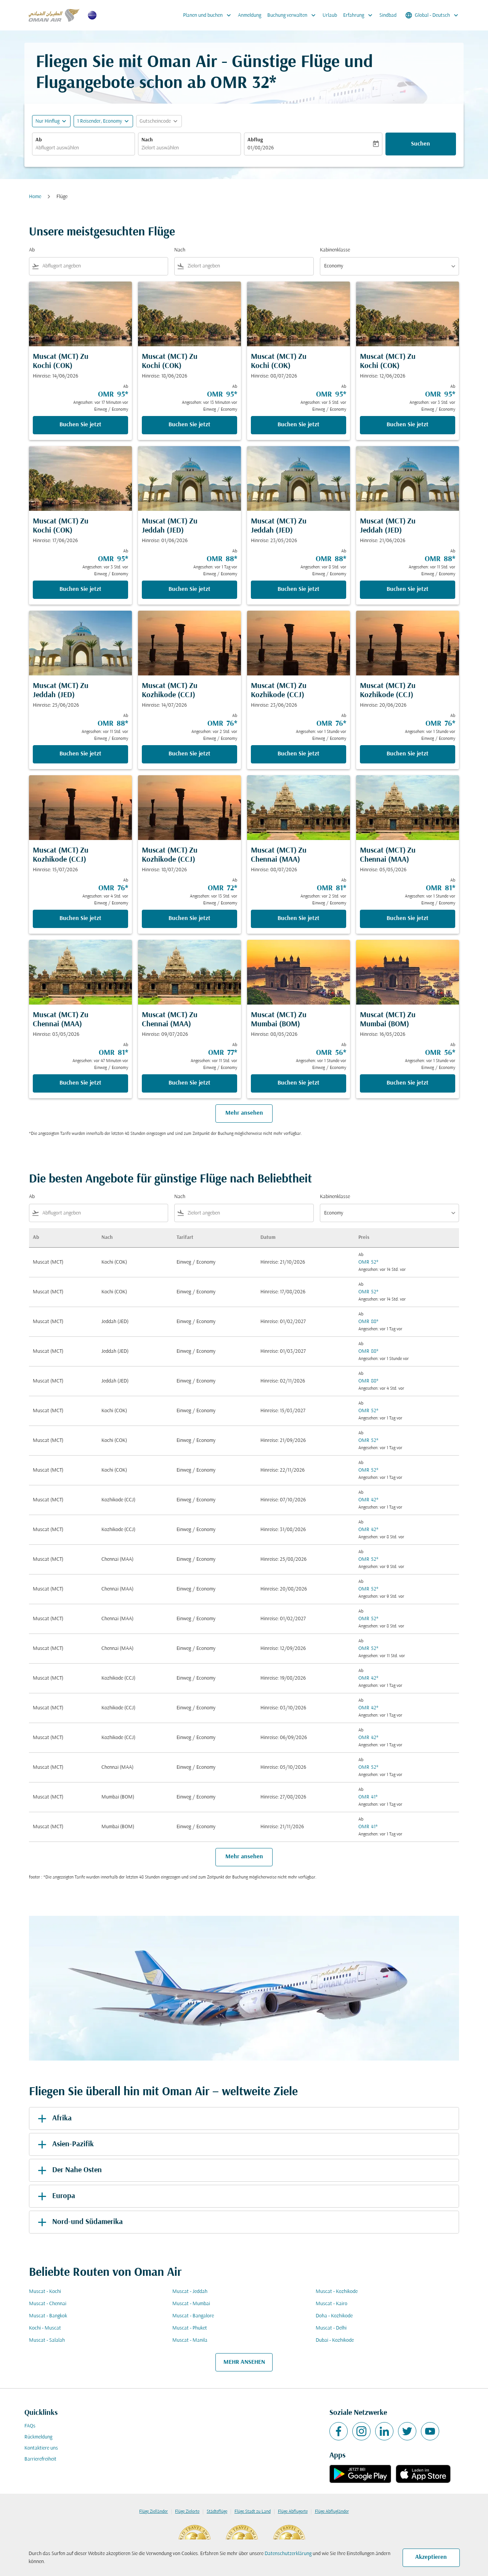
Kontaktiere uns (41, 2448)
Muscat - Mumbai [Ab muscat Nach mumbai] (191, 2304)
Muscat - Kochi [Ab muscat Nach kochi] (45, 2291)
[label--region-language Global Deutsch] (432, 15)
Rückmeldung (38, 2437)
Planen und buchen (209, 15)
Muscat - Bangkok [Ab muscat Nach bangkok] (48, 2316)
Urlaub (330, 15)
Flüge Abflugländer (332, 2511)
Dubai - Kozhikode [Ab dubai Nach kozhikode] (335, 2340)
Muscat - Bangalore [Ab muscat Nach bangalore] (193, 2316)
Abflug (255, 140)
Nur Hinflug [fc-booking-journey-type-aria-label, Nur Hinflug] (47, 121)
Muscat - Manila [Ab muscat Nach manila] (189, 2340)
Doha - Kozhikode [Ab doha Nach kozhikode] (334, 2316)
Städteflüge (217, 2511)
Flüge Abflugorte (293, 2511)
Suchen (420, 144)
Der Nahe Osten (68, 2170)
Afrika (53, 2118)
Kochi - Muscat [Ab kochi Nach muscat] (45, 2328)
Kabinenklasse (335, 250)
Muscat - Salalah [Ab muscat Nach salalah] (47, 2340)
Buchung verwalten (293, 15)
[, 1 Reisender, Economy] (99, 121)
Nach (147, 140)
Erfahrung (359, 15)
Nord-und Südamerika (79, 2222)
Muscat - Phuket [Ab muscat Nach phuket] (189, 2328)
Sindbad (387, 15)
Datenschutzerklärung (288, 2554)
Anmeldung (249, 15)
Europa (55, 2196)
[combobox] (83, 148)
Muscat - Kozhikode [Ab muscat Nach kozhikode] (337, 2291)
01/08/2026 (260, 148)
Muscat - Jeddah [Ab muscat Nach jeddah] (189, 2291)
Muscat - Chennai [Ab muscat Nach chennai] (47, 2304)
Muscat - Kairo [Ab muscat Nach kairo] (331, 2304)
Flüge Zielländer (153, 2511)
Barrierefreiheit (40, 2459)
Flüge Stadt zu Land (252, 2511)
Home (35, 197)
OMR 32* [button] (243, 83)
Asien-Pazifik (64, 2144)
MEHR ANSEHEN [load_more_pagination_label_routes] (244, 2362)
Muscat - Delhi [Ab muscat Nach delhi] (331, 2328)
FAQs (29, 2426)
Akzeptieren (431, 2557)
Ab (38, 140)
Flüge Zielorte (187, 2511)
